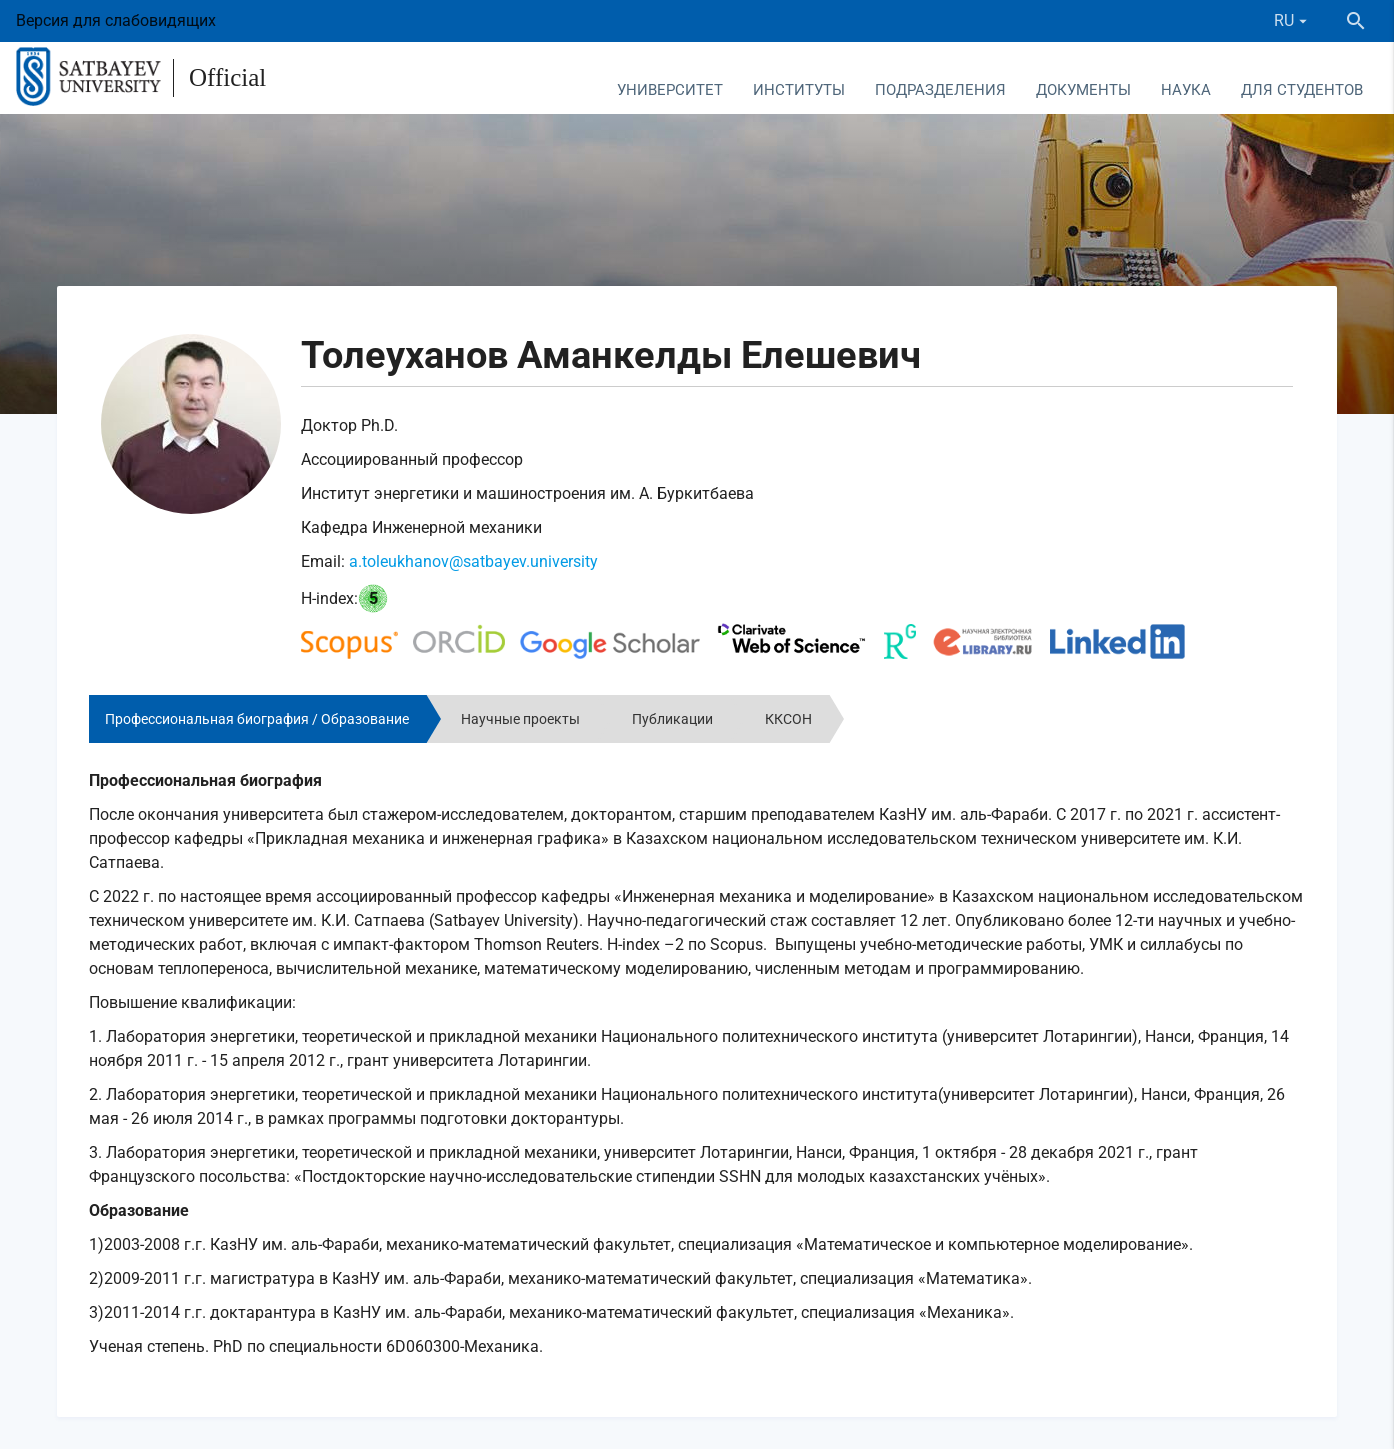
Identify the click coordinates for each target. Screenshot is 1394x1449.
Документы (1083, 90)
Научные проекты (520, 719)
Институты (799, 90)
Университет (670, 90)
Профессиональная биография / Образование (257, 719)
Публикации (672, 719)
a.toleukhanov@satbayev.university (473, 561)
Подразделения (940, 90)
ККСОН (788, 719)
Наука (1186, 90)
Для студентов (1302, 90)
